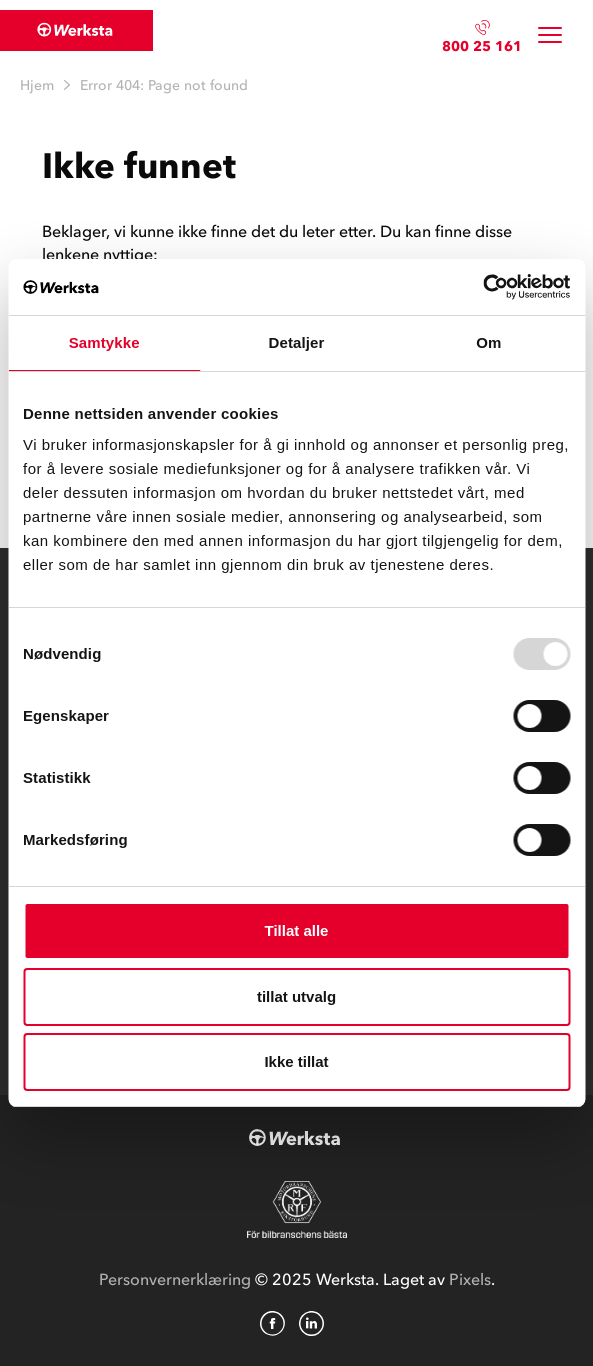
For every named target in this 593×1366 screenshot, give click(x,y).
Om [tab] (488, 342)
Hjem (37, 85)
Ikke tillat (296, 1061)
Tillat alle (297, 930)
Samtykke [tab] (104, 342)
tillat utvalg (296, 996)
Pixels (470, 1279)
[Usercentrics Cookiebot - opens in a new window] (482, 287)
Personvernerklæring (175, 1279)
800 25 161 (482, 46)
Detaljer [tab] (297, 342)
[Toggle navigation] (550, 35)
